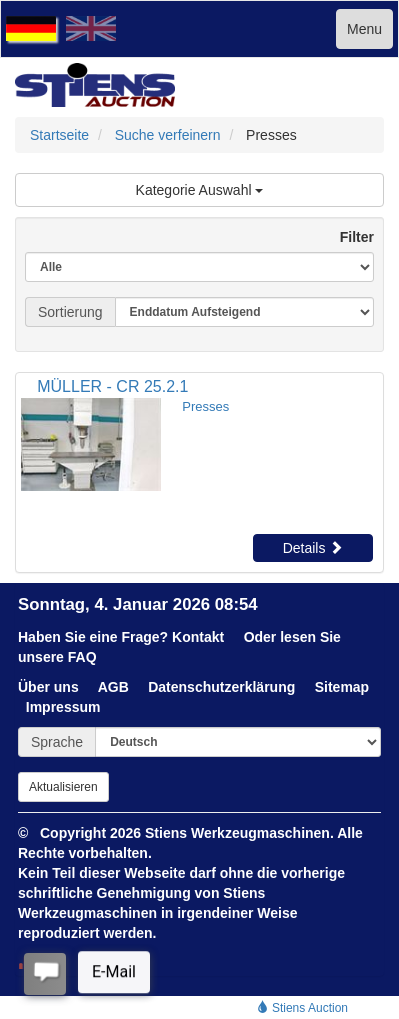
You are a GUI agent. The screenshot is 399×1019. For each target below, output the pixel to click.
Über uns (48, 687)
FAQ (82, 657)
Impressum (63, 707)
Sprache (57, 742)
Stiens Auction (302, 1008)
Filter (349, 237)
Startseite (59, 135)
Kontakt (198, 637)
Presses (205, 406)
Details (313, 548)
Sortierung (70, 312)
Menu (364, 29)
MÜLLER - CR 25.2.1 (112, 386)
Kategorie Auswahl (200, 190)
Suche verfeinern (168, 135)
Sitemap (342, 687)
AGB (113, 687)
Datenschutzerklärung (221, 687)
